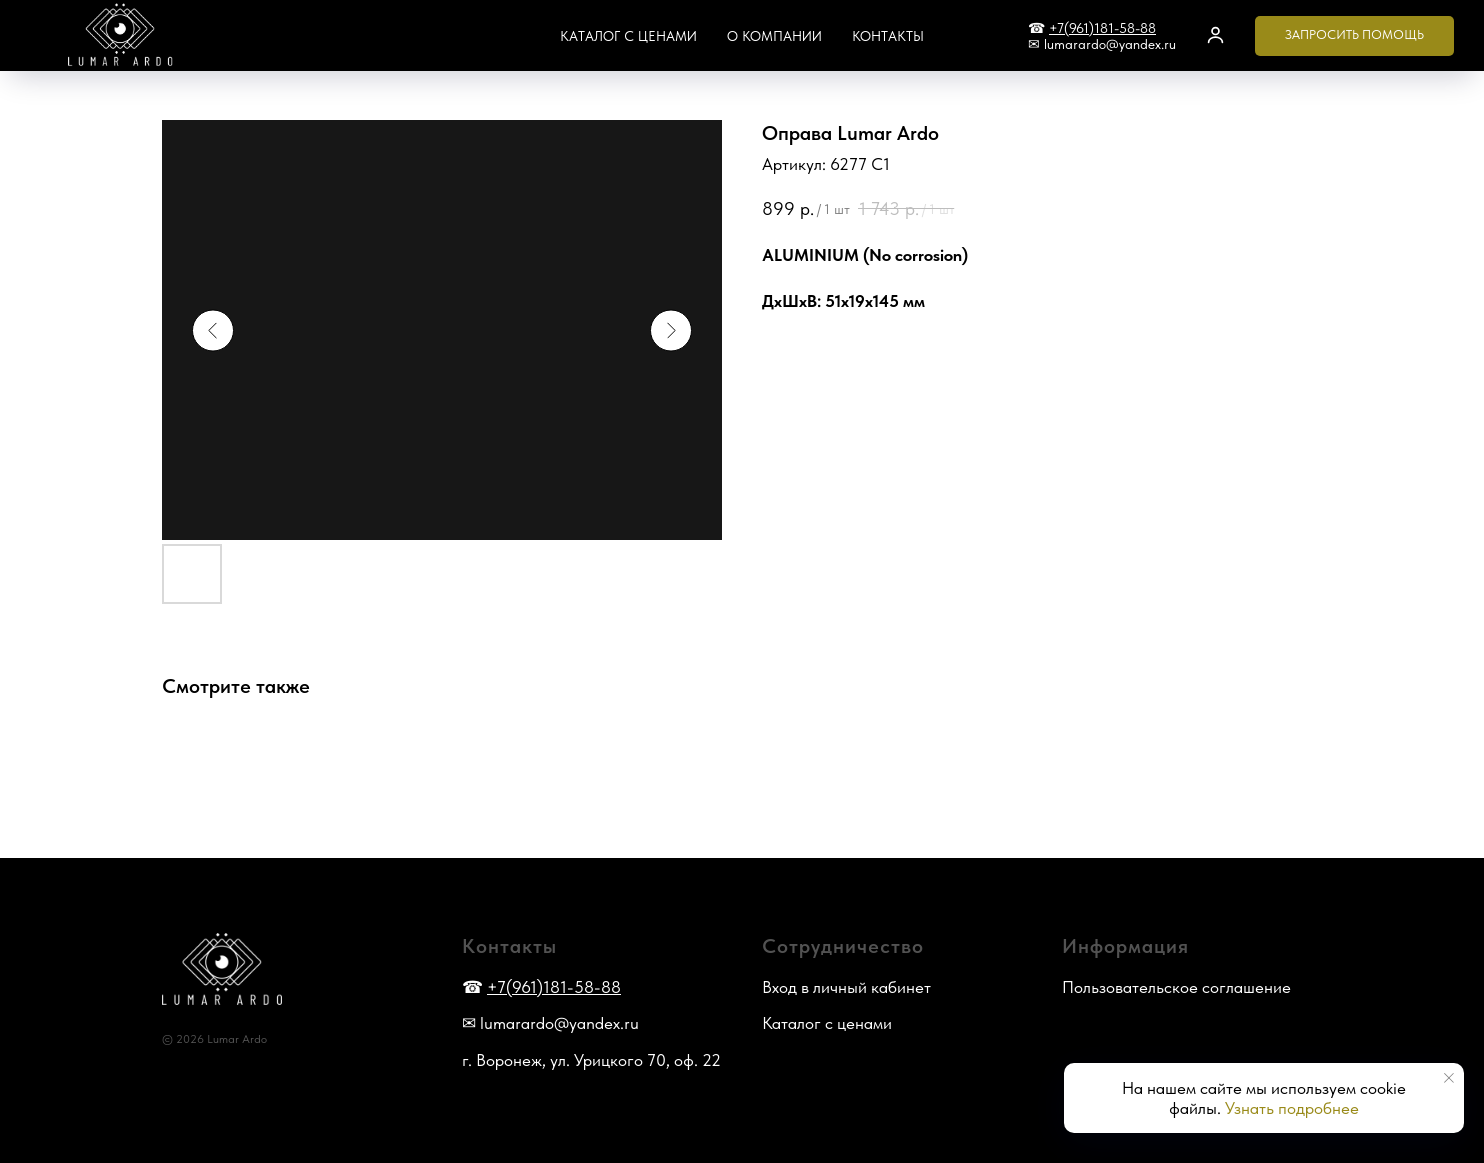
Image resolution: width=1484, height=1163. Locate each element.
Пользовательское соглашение (1176, 987)
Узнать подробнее (1292, 1108)
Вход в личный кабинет (846, 987)
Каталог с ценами (628, 36)
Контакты (888, 36)
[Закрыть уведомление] (1449, 1078)
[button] (1215, 34)
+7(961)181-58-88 (1102, 28)
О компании (774, 36)
